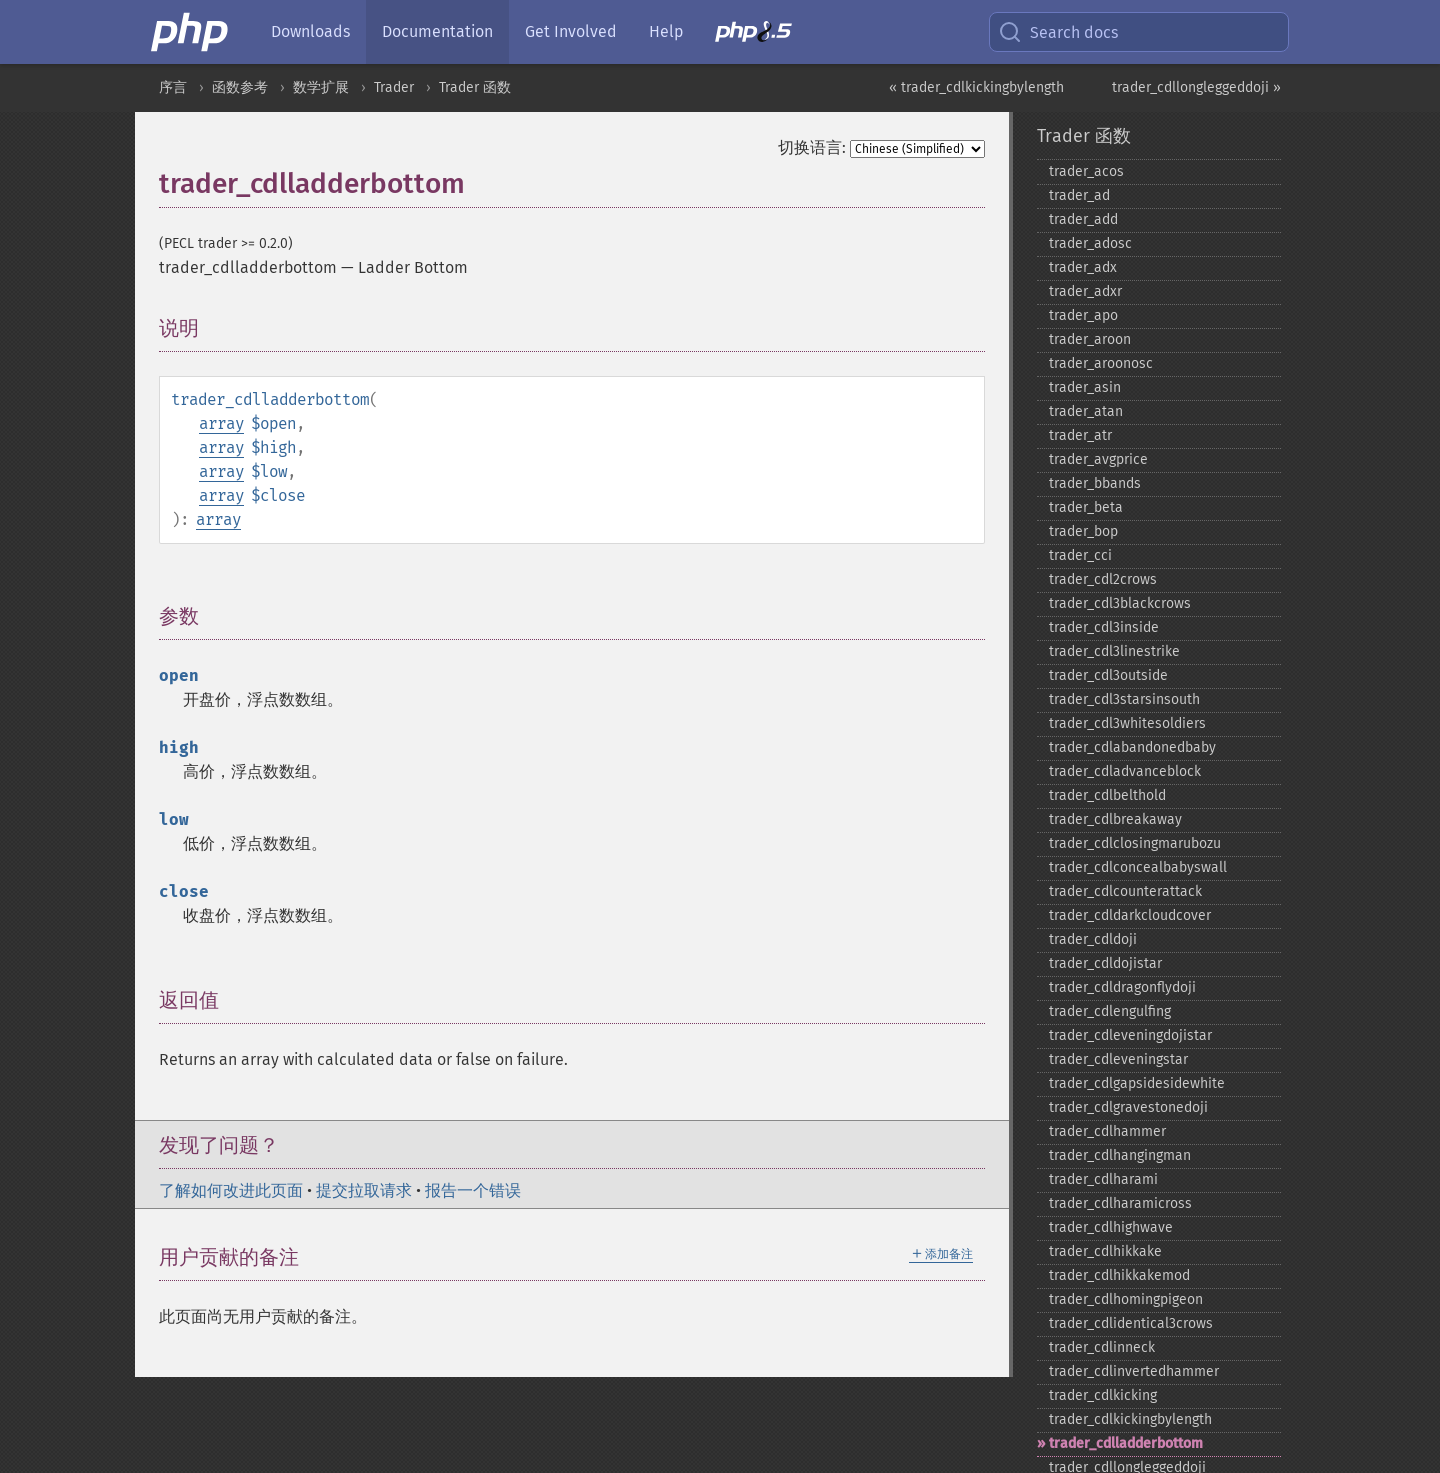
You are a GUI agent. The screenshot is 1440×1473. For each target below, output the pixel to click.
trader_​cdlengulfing (1110, 1011)
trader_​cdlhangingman (1120, 1155)
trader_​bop (1083, 531)
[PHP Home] (191, 32)
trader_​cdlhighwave (1111, 1227)
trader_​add (1083, 219)
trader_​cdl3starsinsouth (1124, 699)
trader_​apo (1083, 315)
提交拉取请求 (364, 1190)
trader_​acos (1086, 171)
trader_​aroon (1090, 339)
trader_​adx (1083, 267)
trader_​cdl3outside (1108, 675)
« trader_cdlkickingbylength (976, 87)
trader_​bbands (1095, 483)
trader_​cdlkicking (1103, 1395)
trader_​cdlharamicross (1120, 1203)
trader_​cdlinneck (1102, 1347)
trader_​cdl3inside (1104, 627)
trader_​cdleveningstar (1118, 1059)
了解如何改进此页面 (231, 1190)
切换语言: (812, 147)
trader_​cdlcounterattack (1125, 891)
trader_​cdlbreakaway (1115, 819)
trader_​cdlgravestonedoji (1128, 1107)
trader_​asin (1085, 387)
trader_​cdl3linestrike (1114, 651)
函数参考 (240, 87)
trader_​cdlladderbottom (1126, 1443)
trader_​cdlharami (1103, 1179)
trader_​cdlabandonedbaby (1132, 747)
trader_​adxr (1085, 291)
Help (666, 31)
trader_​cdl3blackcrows (1120, 603)
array (221, 423)
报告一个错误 (473, 1190)
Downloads (310, 31)
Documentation (437, 31)
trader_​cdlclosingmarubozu (1135, 843)
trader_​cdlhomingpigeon (1126, 1299)
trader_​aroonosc (1101, 363)
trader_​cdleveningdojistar (1130, 1035)
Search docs (1058, 32)
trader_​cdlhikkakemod (1119, 1275)
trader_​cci (1080, 555)
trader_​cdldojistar (1105, 963)
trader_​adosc (1090, 243)
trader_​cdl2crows (1103, 579)
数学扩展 (321, 87)
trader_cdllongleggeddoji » (1196, 87)
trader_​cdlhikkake (1105, 1251)
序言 (173, 87)
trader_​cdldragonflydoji (1122, 987)
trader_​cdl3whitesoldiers (1127, 723)
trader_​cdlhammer (1107, 1131)
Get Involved (571, 31)
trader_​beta (1086, 507)
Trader (394, 87)
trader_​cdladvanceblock (1125, 771)
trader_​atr (1080, 435)
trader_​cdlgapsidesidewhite (1137, 1083)
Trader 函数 (475, 87)
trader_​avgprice (1098, 459)
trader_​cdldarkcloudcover (1130, 915)
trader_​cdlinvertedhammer (1134, 1371)
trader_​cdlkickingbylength (1130, 1419)
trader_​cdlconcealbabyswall (1138, 867)
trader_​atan (1086, 411)
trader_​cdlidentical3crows (1131, 1323)
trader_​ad (1079, 195)
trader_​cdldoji (1093, 939)
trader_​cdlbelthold (1107, 795)
